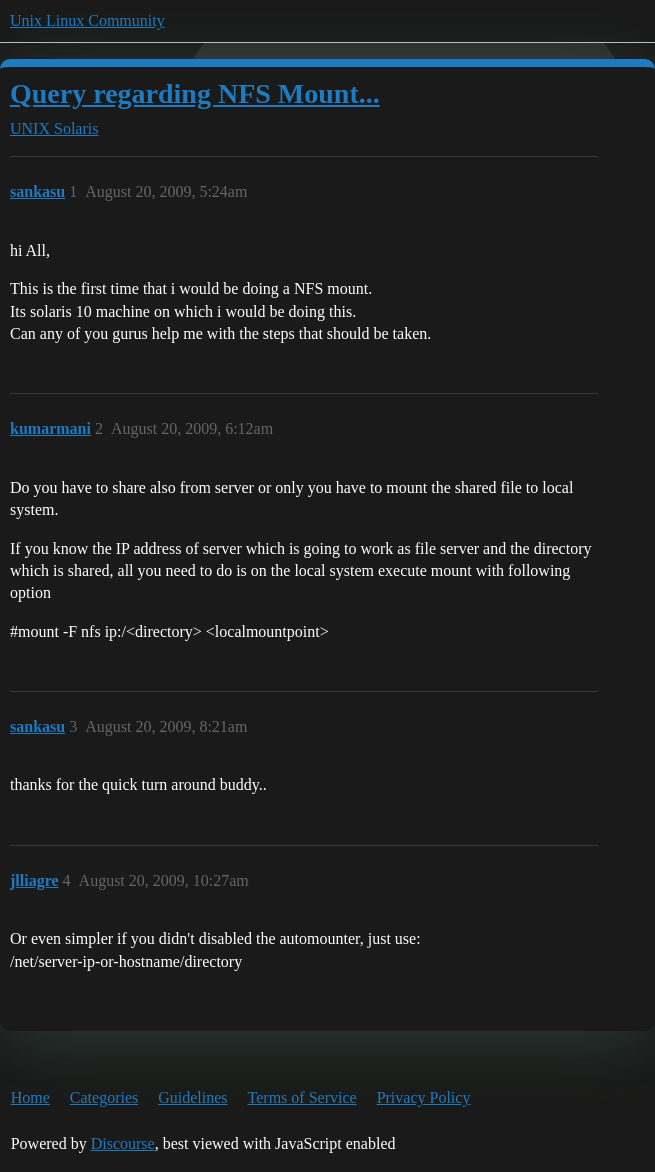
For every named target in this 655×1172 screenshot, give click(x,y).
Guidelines (192, 1097)
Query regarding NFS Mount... (195, 93)
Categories (104, 1097)
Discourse (123, 1143)
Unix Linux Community (87, 20)
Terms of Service (302, 1097)
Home (30, 1097)
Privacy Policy (424, 1097)
